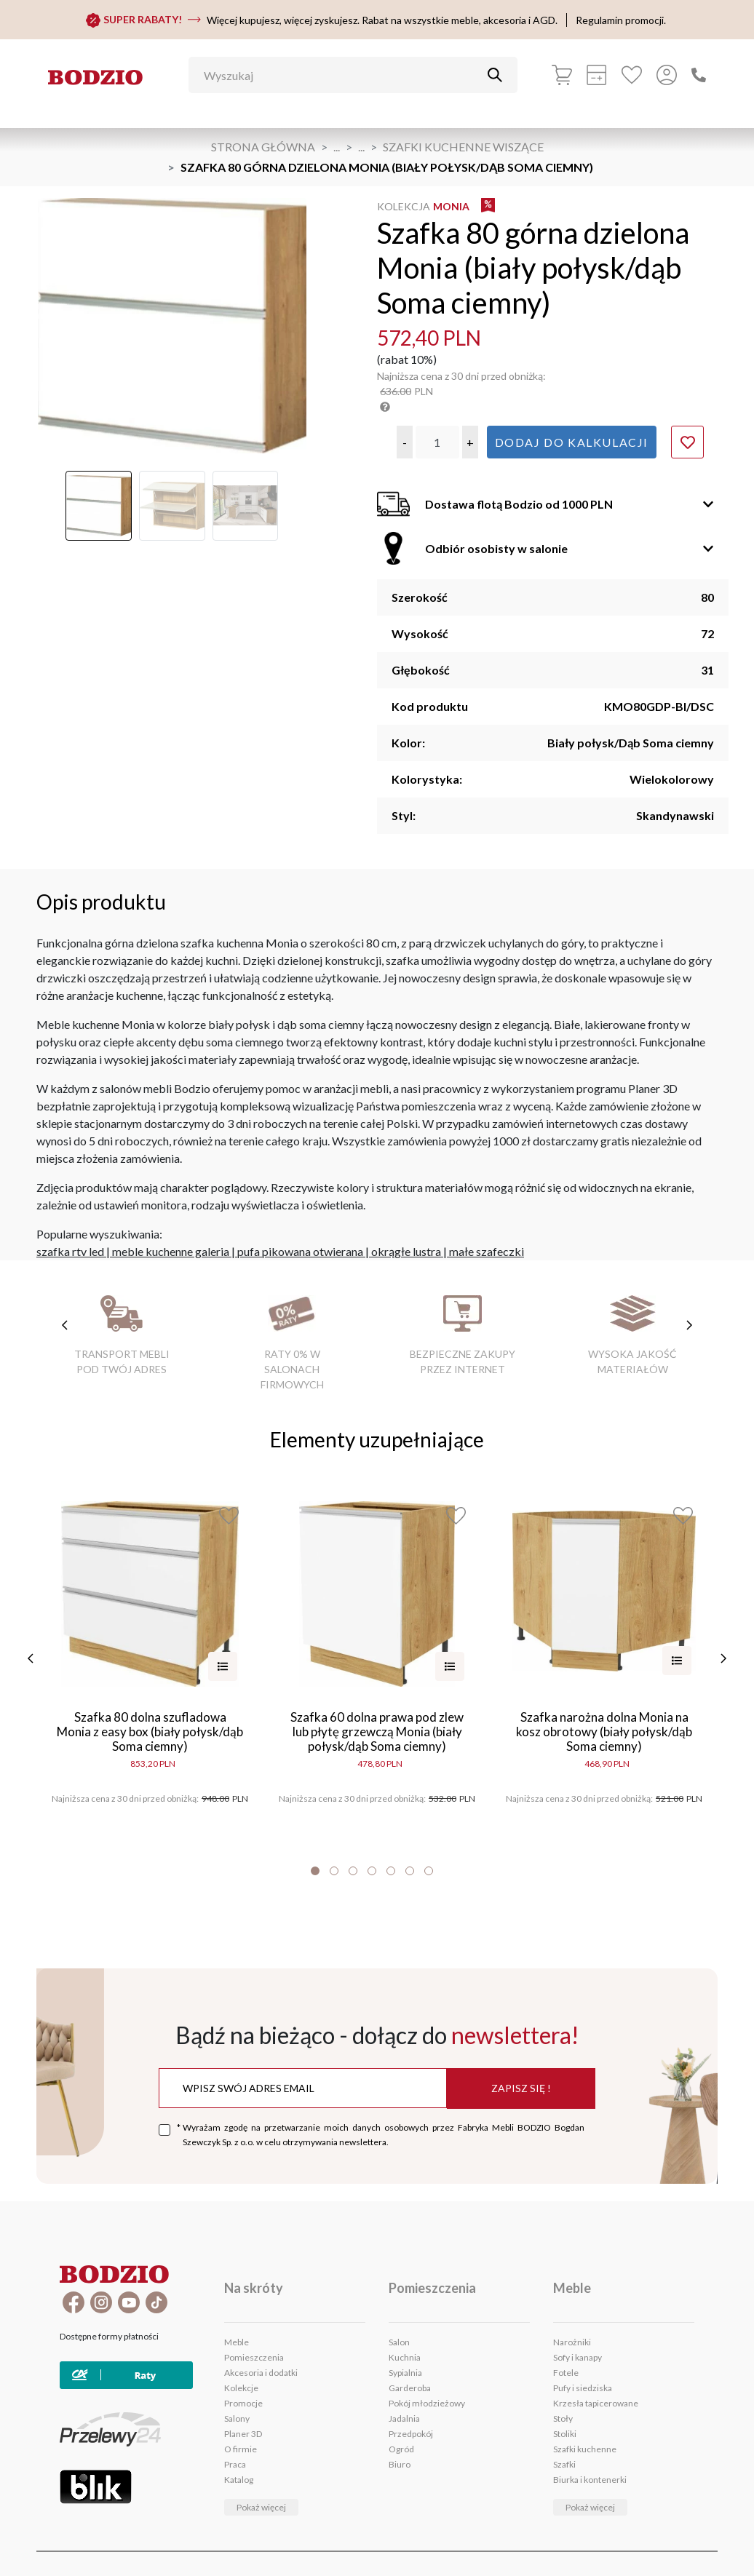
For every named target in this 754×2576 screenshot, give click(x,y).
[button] (405, 442)
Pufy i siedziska (582, 2387)
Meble (236, 2342)
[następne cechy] (689, 1325)
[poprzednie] (30, 1658)
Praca (235, 2464)
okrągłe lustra (406, 1251)
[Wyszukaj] (342, 75)
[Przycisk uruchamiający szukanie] (494, 75)
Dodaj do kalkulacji (571, 442)
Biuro (399, 2464)
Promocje (243, 2403)
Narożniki (572, 2342)
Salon (399, 2342)
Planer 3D (243, 2433)
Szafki (564, 2464)
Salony (237, 2418)
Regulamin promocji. (621, 20)
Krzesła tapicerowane (595, 2403)
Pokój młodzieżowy (427, 2403)
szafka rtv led (70, 1251)
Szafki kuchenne (584, 2449)
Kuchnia (405, 2357)
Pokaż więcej (261, 2507)
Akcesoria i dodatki (261, 2372)
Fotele (566, 2372)
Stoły (563, 2418)
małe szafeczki (486, 1251)
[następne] (723, 1658)
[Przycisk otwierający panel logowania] (666, 75)
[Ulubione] (632, 75)
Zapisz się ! (521, 2088)
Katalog (238, 2479)
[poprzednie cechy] (64, 1325)
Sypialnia (405, 2372)
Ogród (401, 2449)
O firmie (240, 2449)
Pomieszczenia (254, 2357)
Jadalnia (404, 2418)
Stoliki (564, 2433)
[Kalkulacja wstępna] (597, 75)
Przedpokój (411, 2433)
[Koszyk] (562, 75)
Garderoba (410, 2387)
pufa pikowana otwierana (300, 1251)
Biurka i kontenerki (590, 2479)
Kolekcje (241, 2387)
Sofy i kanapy (577, 2357)
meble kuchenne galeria (170, 1251)
